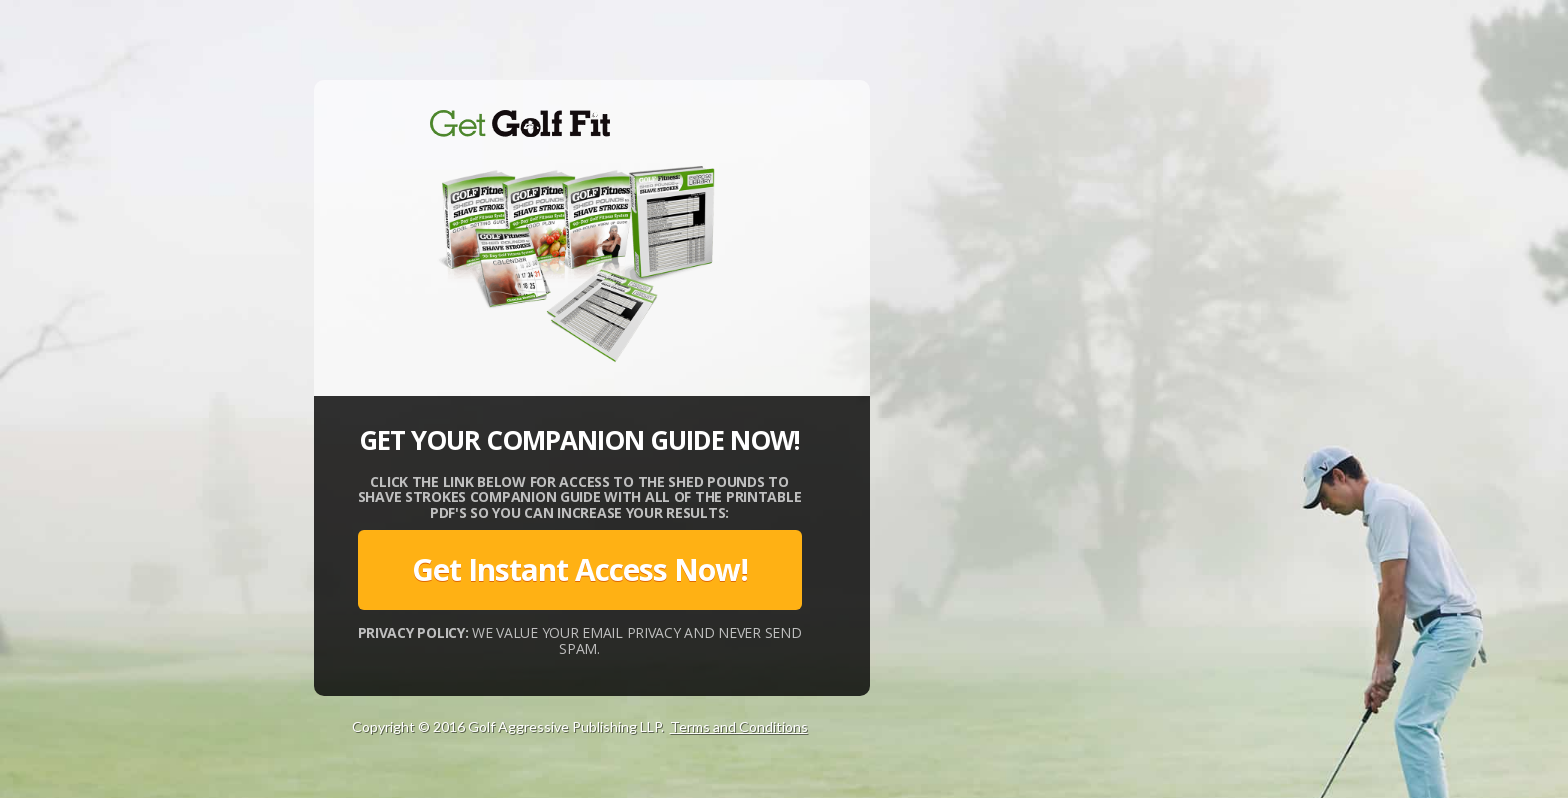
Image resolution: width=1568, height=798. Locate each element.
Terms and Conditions (739, 726)
